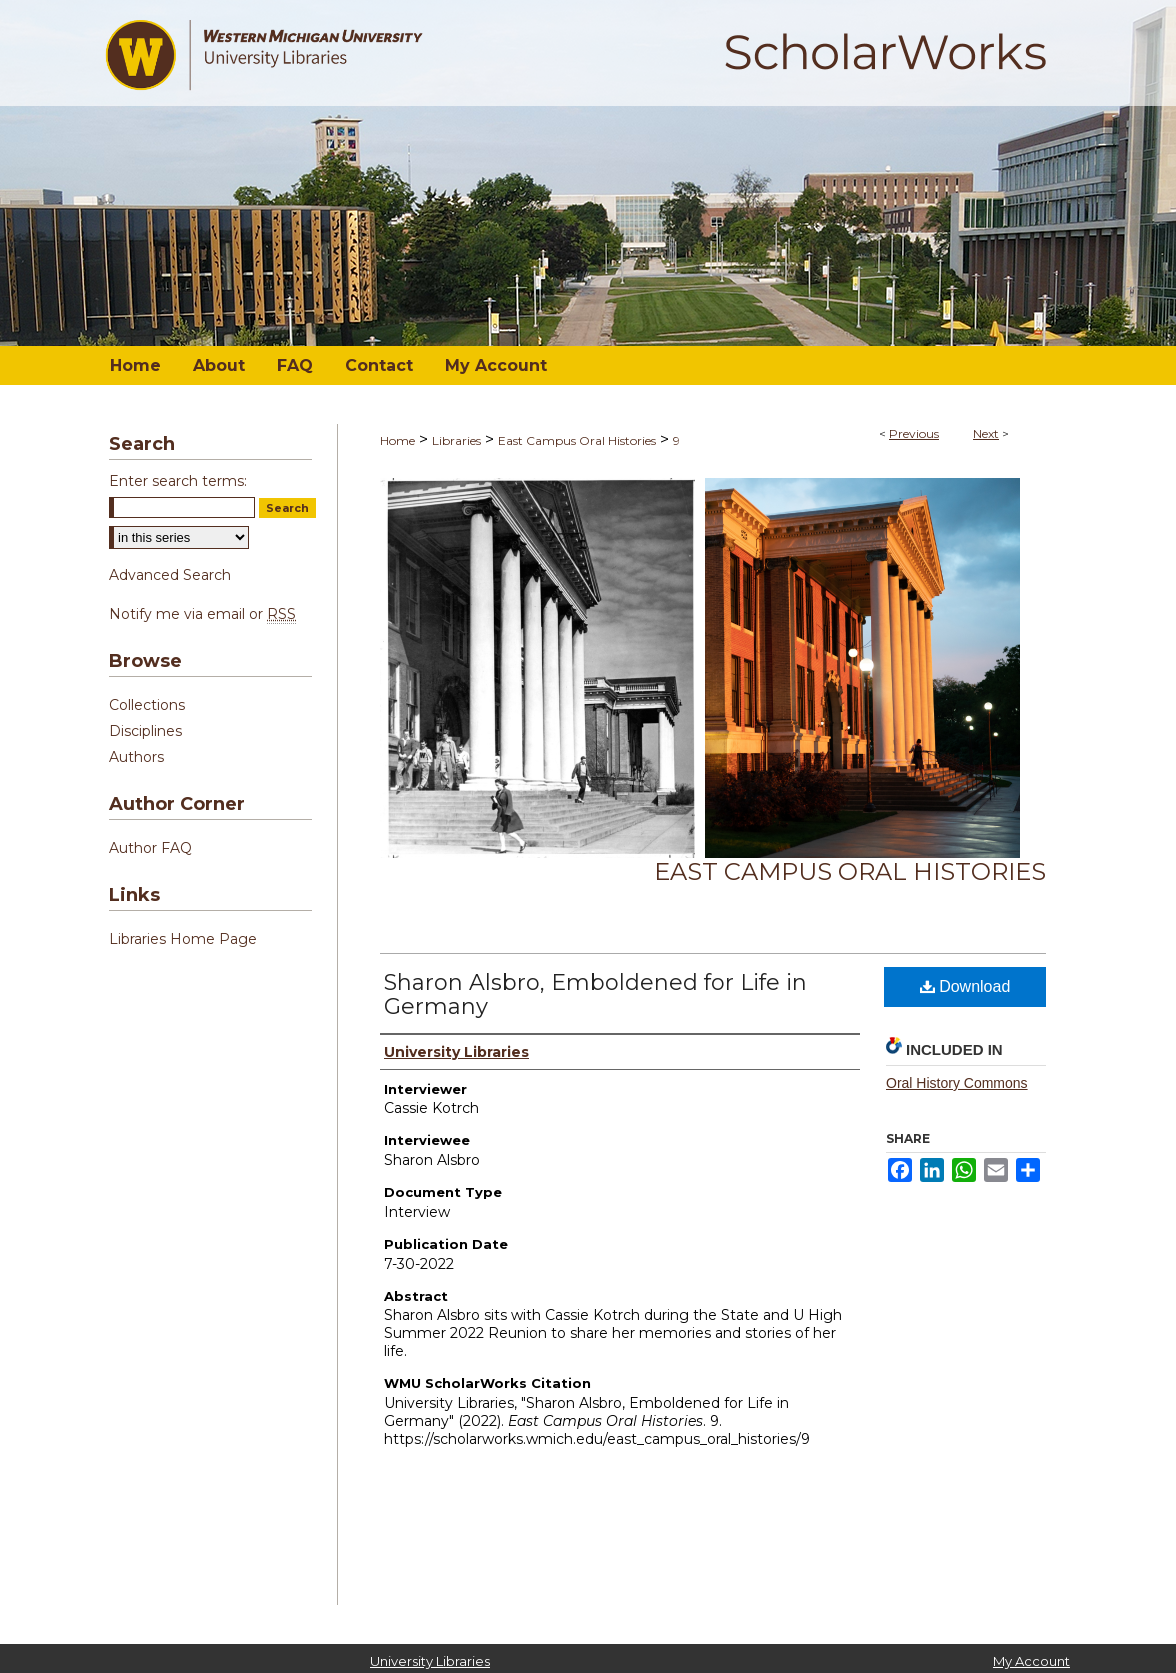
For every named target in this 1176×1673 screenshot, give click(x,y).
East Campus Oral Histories (577, 440)
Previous (914, 433)
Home (397, 440)
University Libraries (430, 1661)
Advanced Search (170, 575)
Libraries (456, 440)
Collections (147, 705)
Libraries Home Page (183, 939)
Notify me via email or (202, 614)
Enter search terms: (178, 481)
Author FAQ (150, 848)
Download (965, 986)
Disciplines (145, 731)
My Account (1031, 1661)
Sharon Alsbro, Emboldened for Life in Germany (595, 994)
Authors (136, 757)
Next (986, 433)
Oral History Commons (957, 1083)
